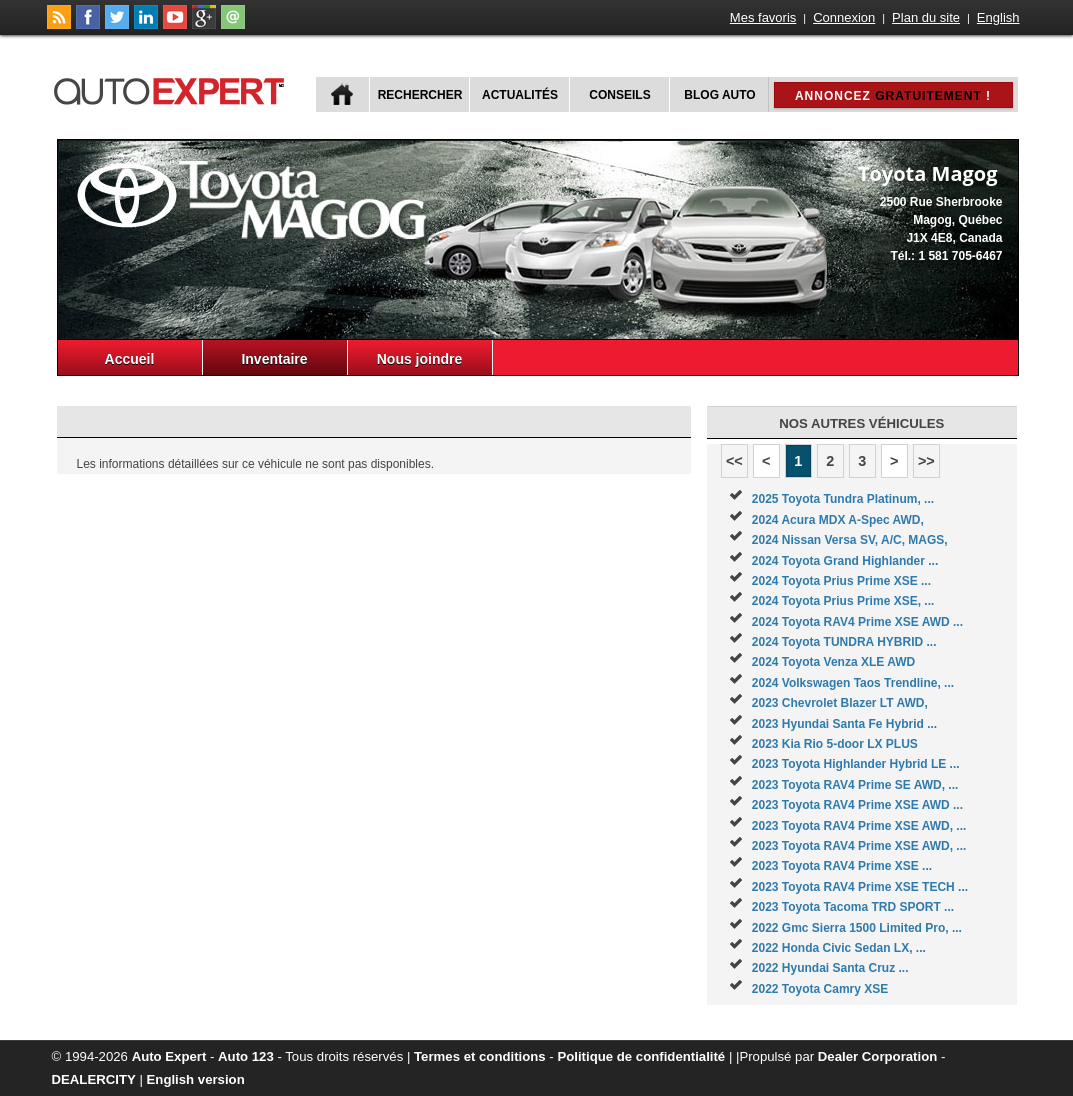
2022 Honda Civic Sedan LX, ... (839, 948)
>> (926, 461)
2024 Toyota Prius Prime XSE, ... (843, 601)
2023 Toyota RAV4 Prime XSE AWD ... (857, 805)
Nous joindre (420, 359)
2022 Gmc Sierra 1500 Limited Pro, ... (857, 928)
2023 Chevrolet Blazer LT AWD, (840, 703)
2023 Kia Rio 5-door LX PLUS (835, 744)
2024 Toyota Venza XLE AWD (833, 662)
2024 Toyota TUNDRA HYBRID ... (844, 642)
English (998, 17)
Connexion (844, 17)
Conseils (619, 95)
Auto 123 (246, 1056)
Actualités (520, 95)
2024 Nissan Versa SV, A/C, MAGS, (850, 540)
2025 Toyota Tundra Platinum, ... (843, 499)
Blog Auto (719, 95)
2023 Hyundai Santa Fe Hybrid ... (844, 724)
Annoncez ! (893, 96)
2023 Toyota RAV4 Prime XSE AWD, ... (859, 826)
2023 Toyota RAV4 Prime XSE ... (842, 866)
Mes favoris (763, 17)
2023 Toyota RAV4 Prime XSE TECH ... (860, 887)
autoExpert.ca (173, 88)
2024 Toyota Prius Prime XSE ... (841, 581)
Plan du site (926, 17)
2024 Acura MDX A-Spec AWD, (838, 520)
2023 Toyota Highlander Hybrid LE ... (856, 764)
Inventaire (274, 359)
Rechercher (420, 95)
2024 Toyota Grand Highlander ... (845, 561)
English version (196, 1079)
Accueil (130, 359)
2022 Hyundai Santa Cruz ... (830, 968)
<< (734, 461)
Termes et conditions (480, 1056)
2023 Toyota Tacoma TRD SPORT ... (853, 907)
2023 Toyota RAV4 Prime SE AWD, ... (855, 785)
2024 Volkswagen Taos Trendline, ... (853, 683)
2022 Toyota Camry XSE (820, 989)
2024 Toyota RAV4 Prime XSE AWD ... (857, 622)
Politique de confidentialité (641, 1056)
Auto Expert (169, 1056)
